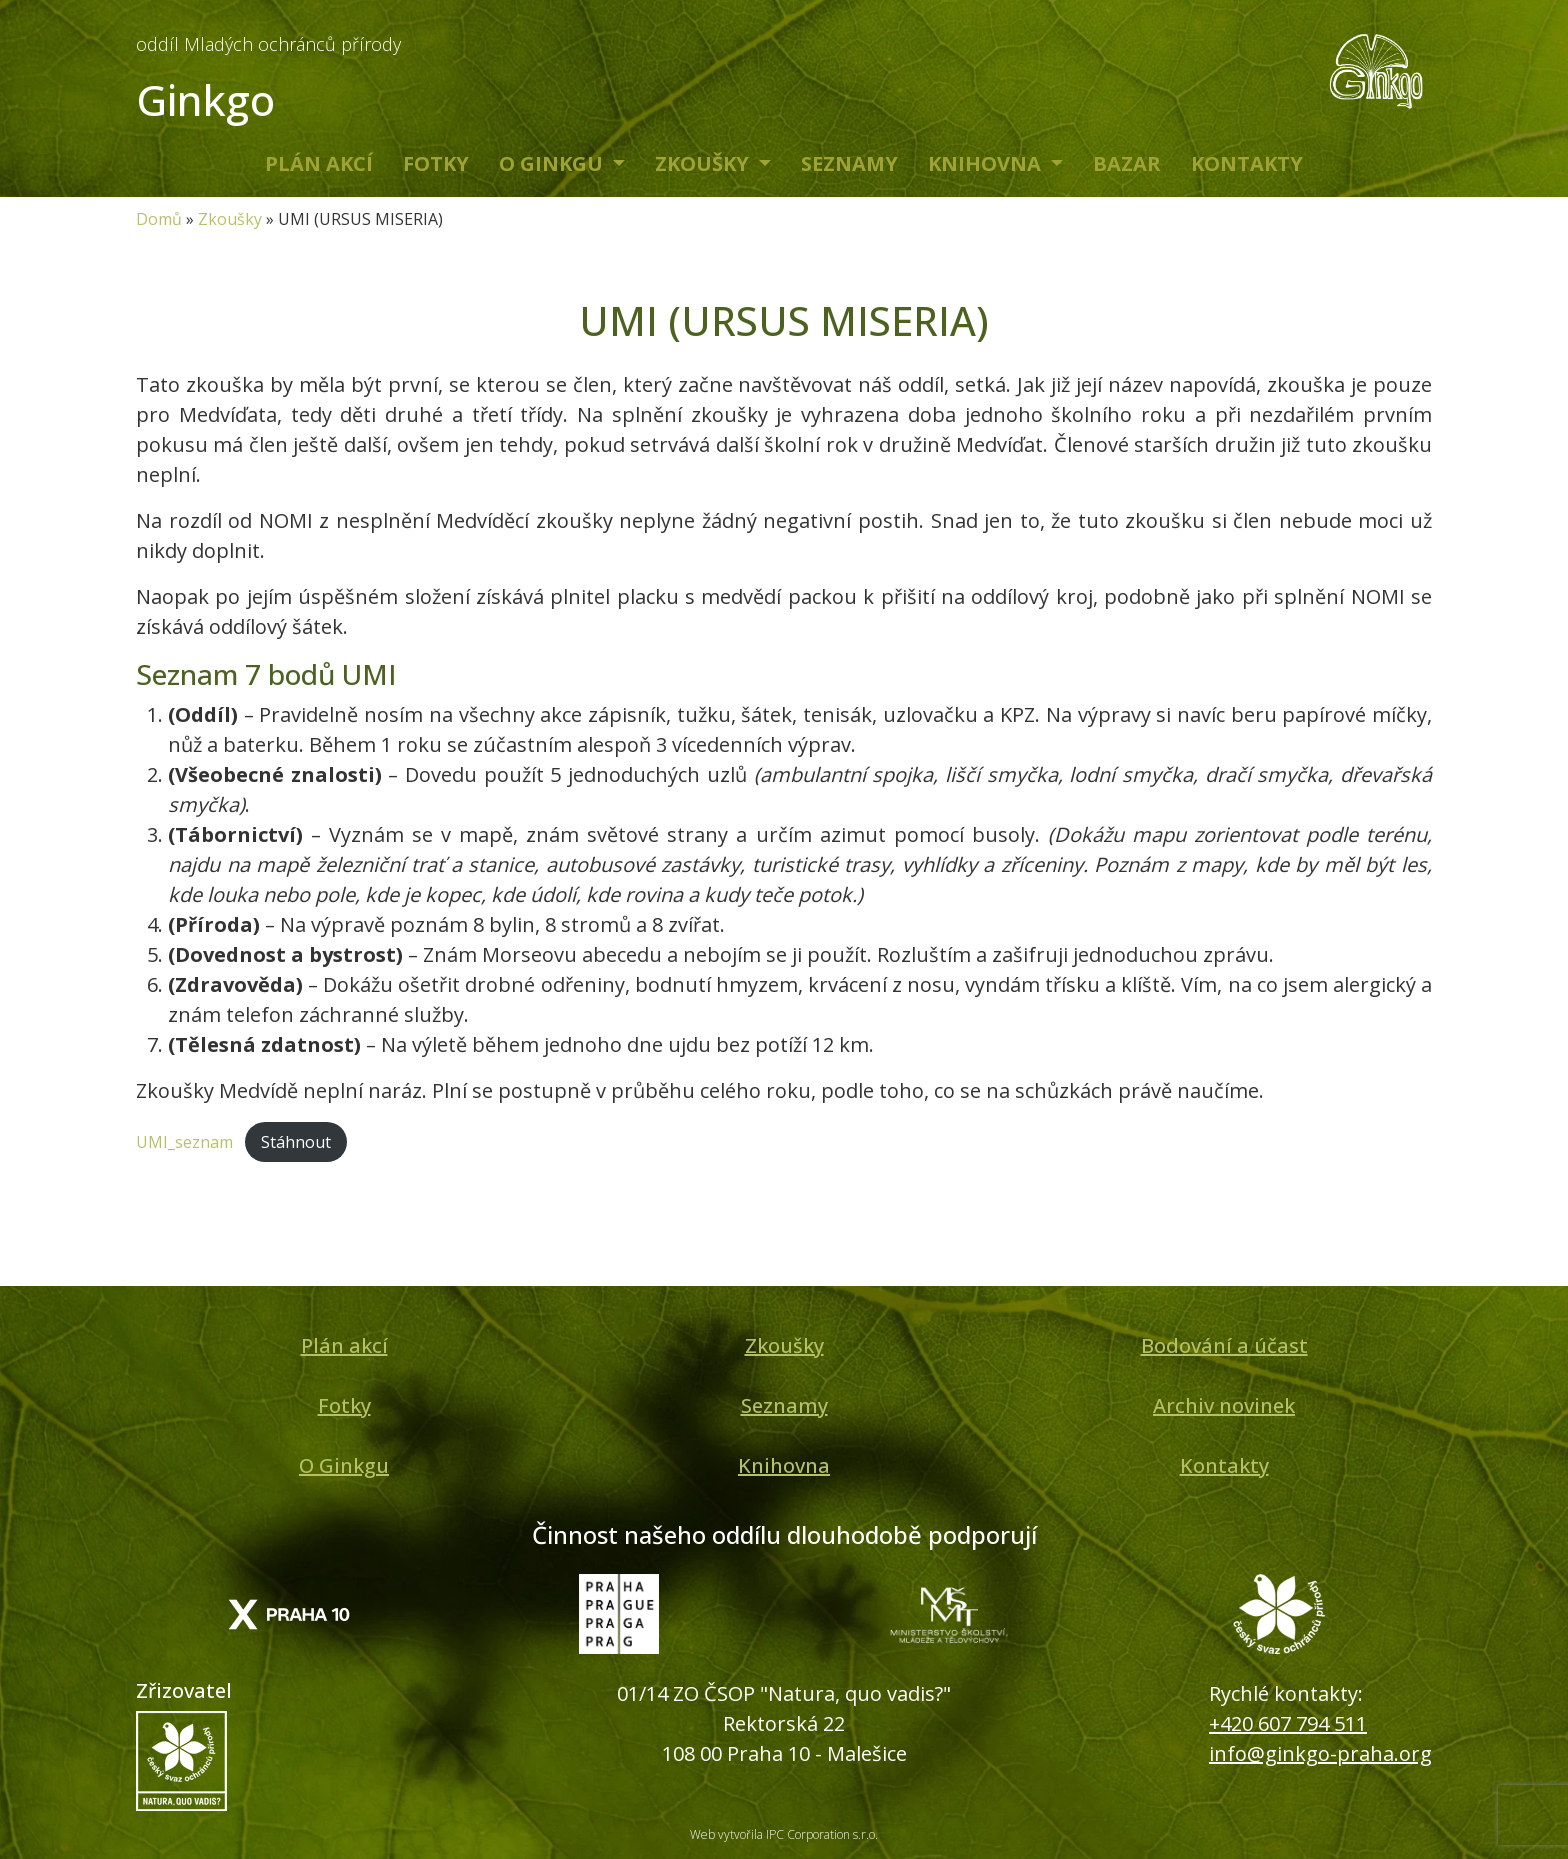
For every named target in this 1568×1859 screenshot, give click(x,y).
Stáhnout (296, 1142)
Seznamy (849, 163)
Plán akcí (319, 163)
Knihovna (987, 163)
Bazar (1127, 163)
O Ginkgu (553, 163)
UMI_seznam (184, 1142)
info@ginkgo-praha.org (1320, 1753)
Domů (159, 219)
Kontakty (1247, 163)
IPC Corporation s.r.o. (822, 1834)
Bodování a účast (1224, 1345)
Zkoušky (704, 163)
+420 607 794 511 (1288, 1723)
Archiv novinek (1224, 1405)
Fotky (436, 163)
